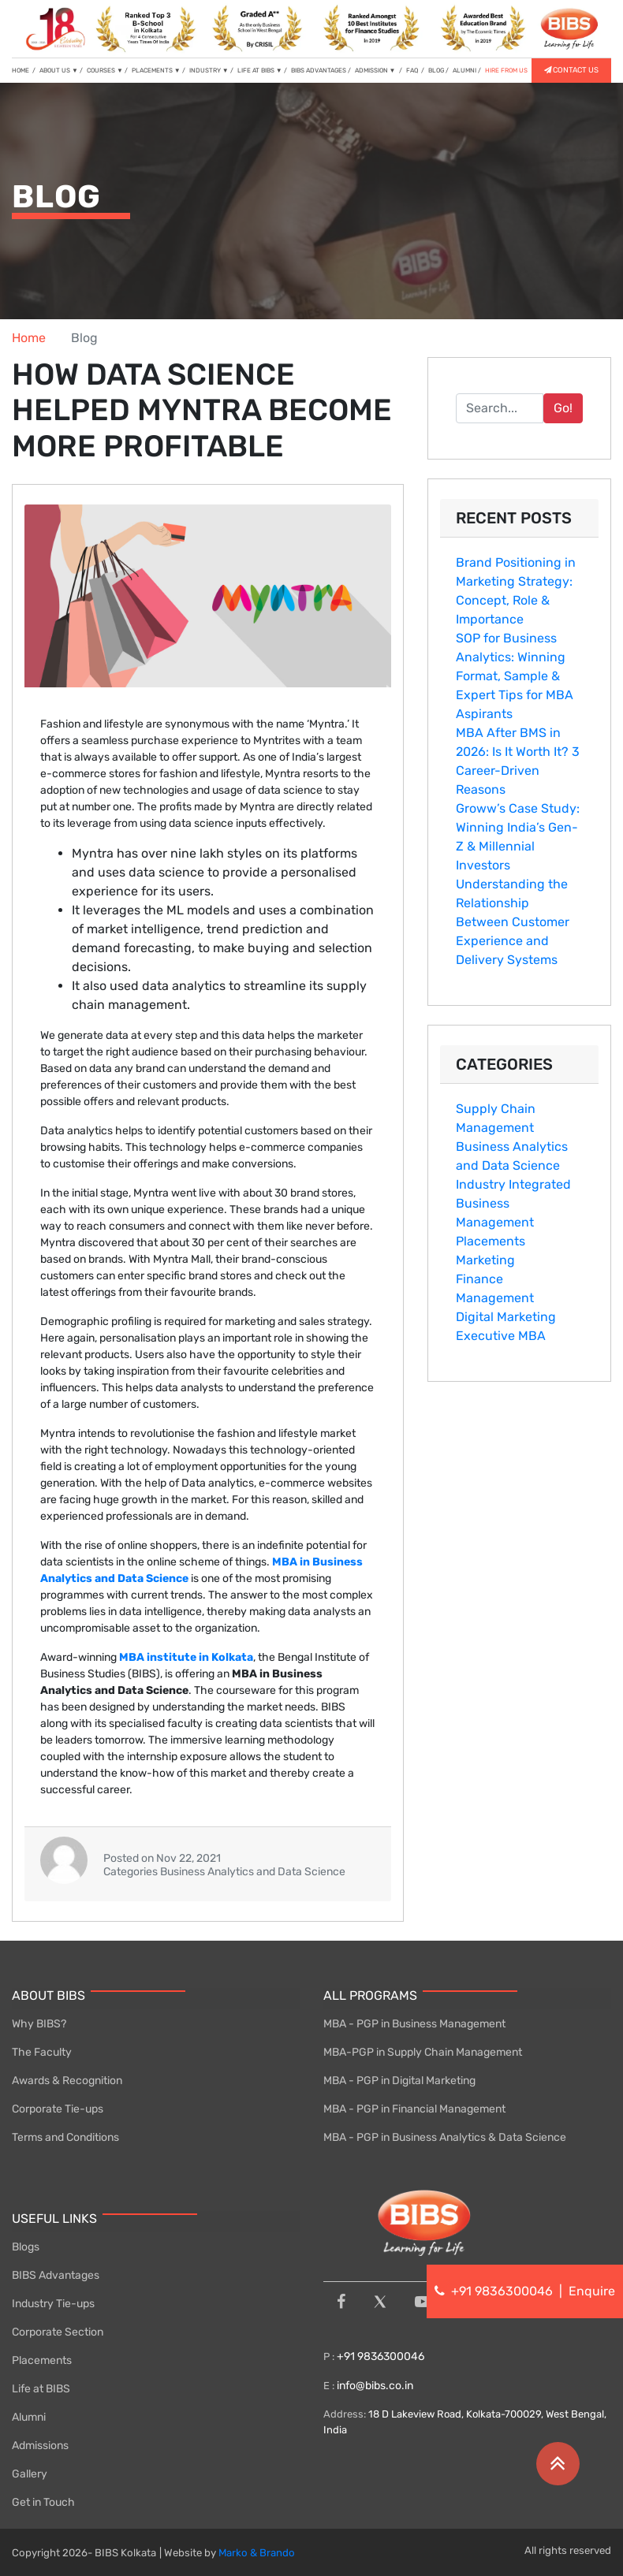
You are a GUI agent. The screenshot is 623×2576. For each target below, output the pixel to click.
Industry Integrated (513, 1184)
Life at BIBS (41, 2388)
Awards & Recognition (67, 2080)
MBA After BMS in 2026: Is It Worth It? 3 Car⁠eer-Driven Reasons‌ (518, 761)
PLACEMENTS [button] (156, 70)
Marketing (485, 1260)
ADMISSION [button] (376, 70)
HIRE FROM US (506, 70)
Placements (490, 1241)
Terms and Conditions (65, 2137)
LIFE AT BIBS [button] (259, 70)
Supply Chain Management (495, 1118)
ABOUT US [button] (58, 70)
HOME (23, 69)
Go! (563, 407)
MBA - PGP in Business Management (414, 2024)
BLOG (436, 70)
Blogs (25, 2247)
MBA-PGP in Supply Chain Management (422, 2052)
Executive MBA (501, 1335)
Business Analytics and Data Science (512, 1156)
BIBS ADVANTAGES (318, 70)
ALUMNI (464, 70)
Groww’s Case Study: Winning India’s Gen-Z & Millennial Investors (518, 837)
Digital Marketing (506, 1316)
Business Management (495, 1213)
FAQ (413, 70)
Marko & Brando (256, 2553)
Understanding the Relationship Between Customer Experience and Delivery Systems (512, 922)
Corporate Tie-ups (57, 2109)
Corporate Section (57, 2332)
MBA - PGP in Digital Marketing (399, 2080)
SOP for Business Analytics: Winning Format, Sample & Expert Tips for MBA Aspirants (514, 676)
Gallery (29, 2474)
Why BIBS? (39, 2024)
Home (29, 337)
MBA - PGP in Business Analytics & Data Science (444, 2137)
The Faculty (42, 2052)
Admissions (40, 2445)
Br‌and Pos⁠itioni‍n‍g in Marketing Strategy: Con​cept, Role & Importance (516, 591)
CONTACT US (571, 69)
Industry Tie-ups (53, 2303)
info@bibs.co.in (375, 2385)
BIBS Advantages (55, 2275)
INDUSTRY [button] (209, 70)
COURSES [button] (105, 70)
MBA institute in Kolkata (186, 1657)
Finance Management (495, 1288)
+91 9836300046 (379, 2356)
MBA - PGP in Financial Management (414, 2109)
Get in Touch (43, 2502)
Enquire (592, 2291)
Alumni (29, 2417)
